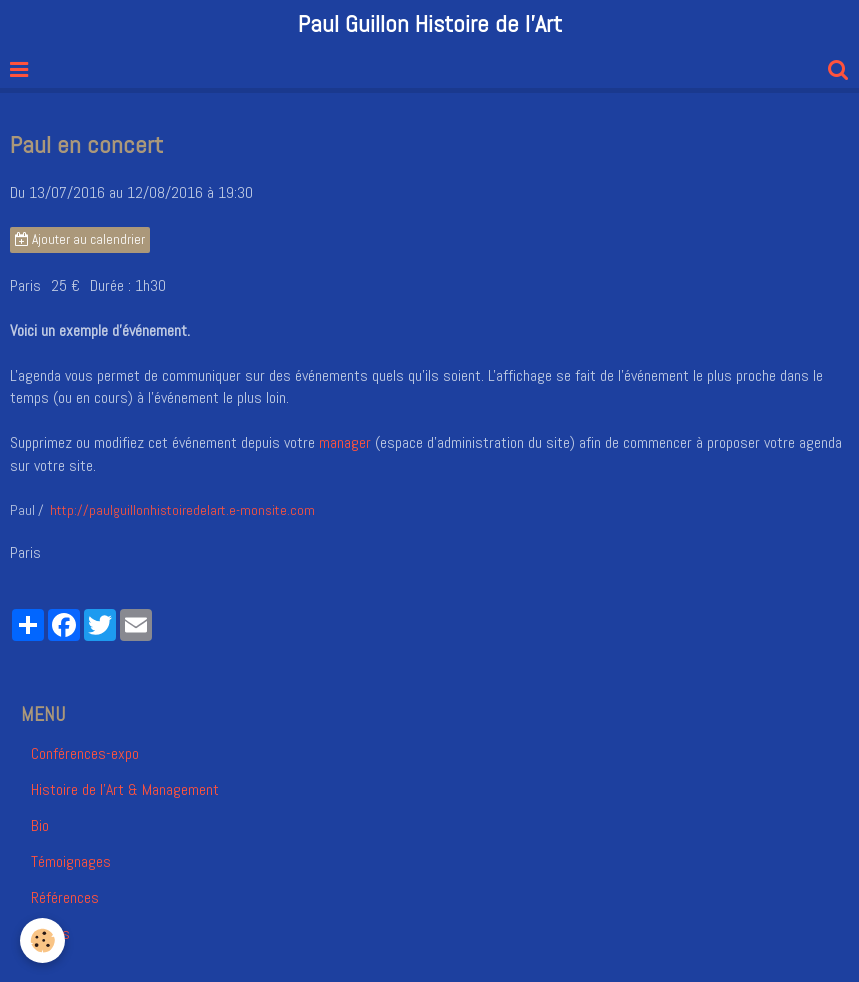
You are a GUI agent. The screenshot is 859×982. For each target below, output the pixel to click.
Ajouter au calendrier (80, 239)
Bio (40, 825)
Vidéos (50, 933)
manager (345, 442)
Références (65, 897)
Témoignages (71, 861)
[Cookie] (42, 940)
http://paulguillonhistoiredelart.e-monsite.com (182, 510)
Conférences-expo (85, 753)
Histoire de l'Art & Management (125, 789)
